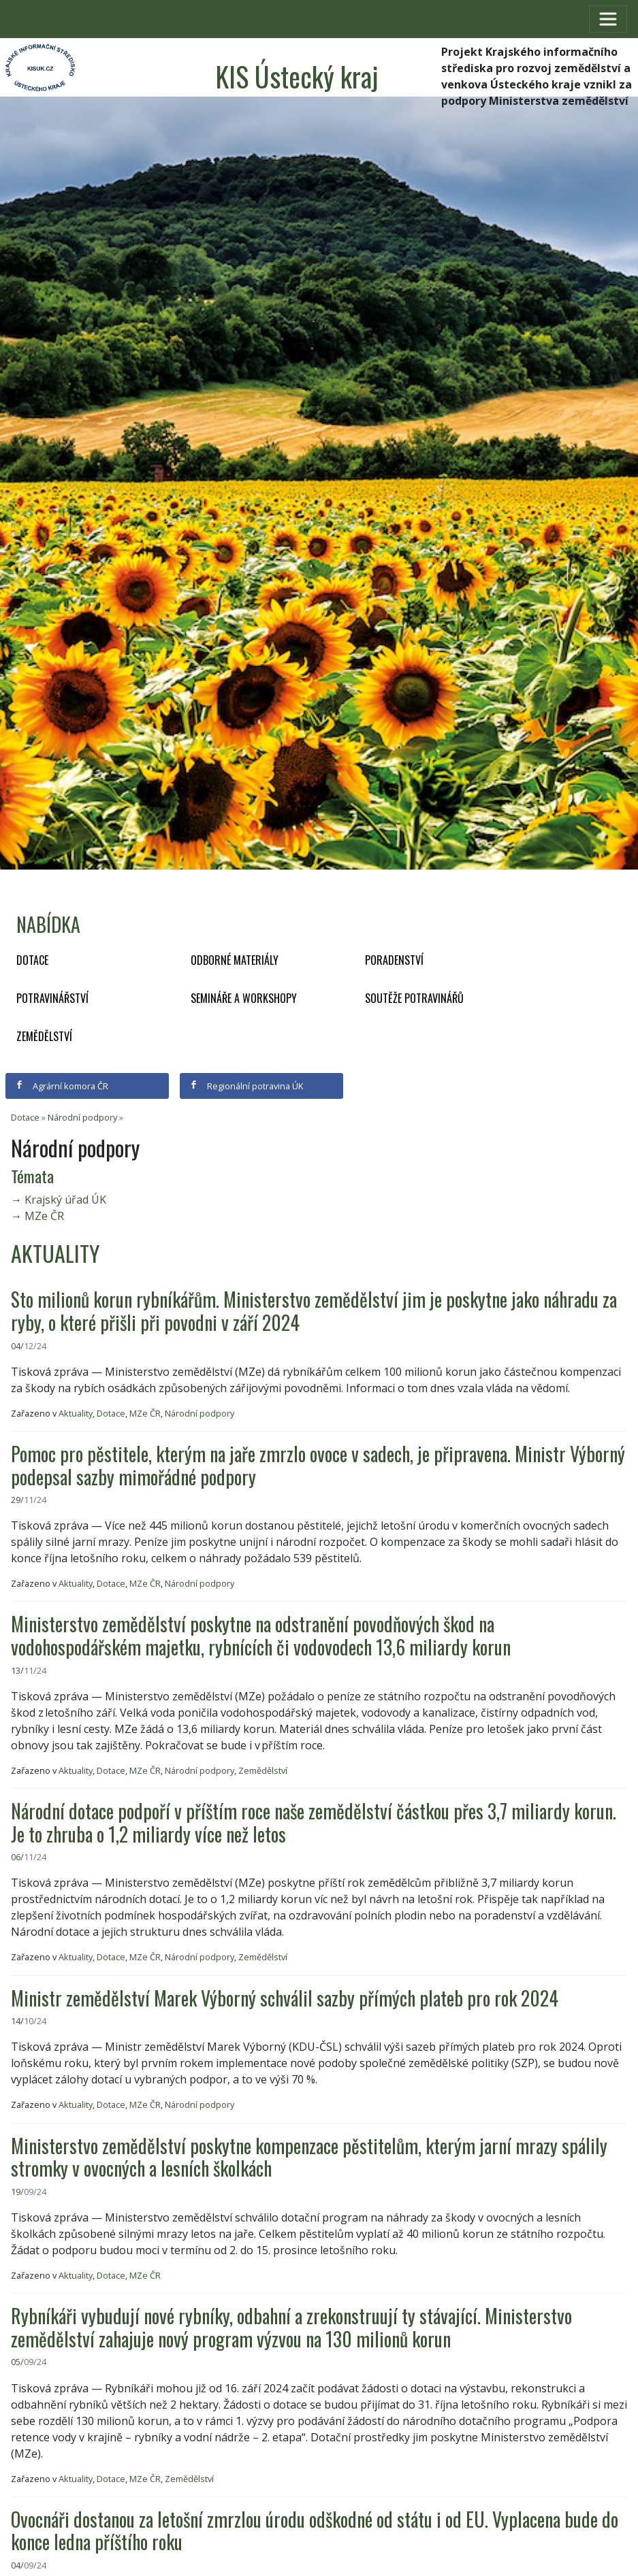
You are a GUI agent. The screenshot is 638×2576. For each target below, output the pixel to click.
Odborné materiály (234, 960)
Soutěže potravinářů (414, 998)
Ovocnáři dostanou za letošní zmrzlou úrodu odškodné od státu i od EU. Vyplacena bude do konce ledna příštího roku (314, 2530)
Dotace (32, 960)
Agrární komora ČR (61, 1086)
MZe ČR (44, 1215)
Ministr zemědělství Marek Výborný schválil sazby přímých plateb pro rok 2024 (284, 1998)
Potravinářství (52, 998)
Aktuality (76, 1413)
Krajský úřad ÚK (65, 1199)
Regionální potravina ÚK (246, 1086)
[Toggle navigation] (608, 19)
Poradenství (394, 960)
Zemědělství (44, 1036)
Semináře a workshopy (244, 998)
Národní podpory (82, 1117)
